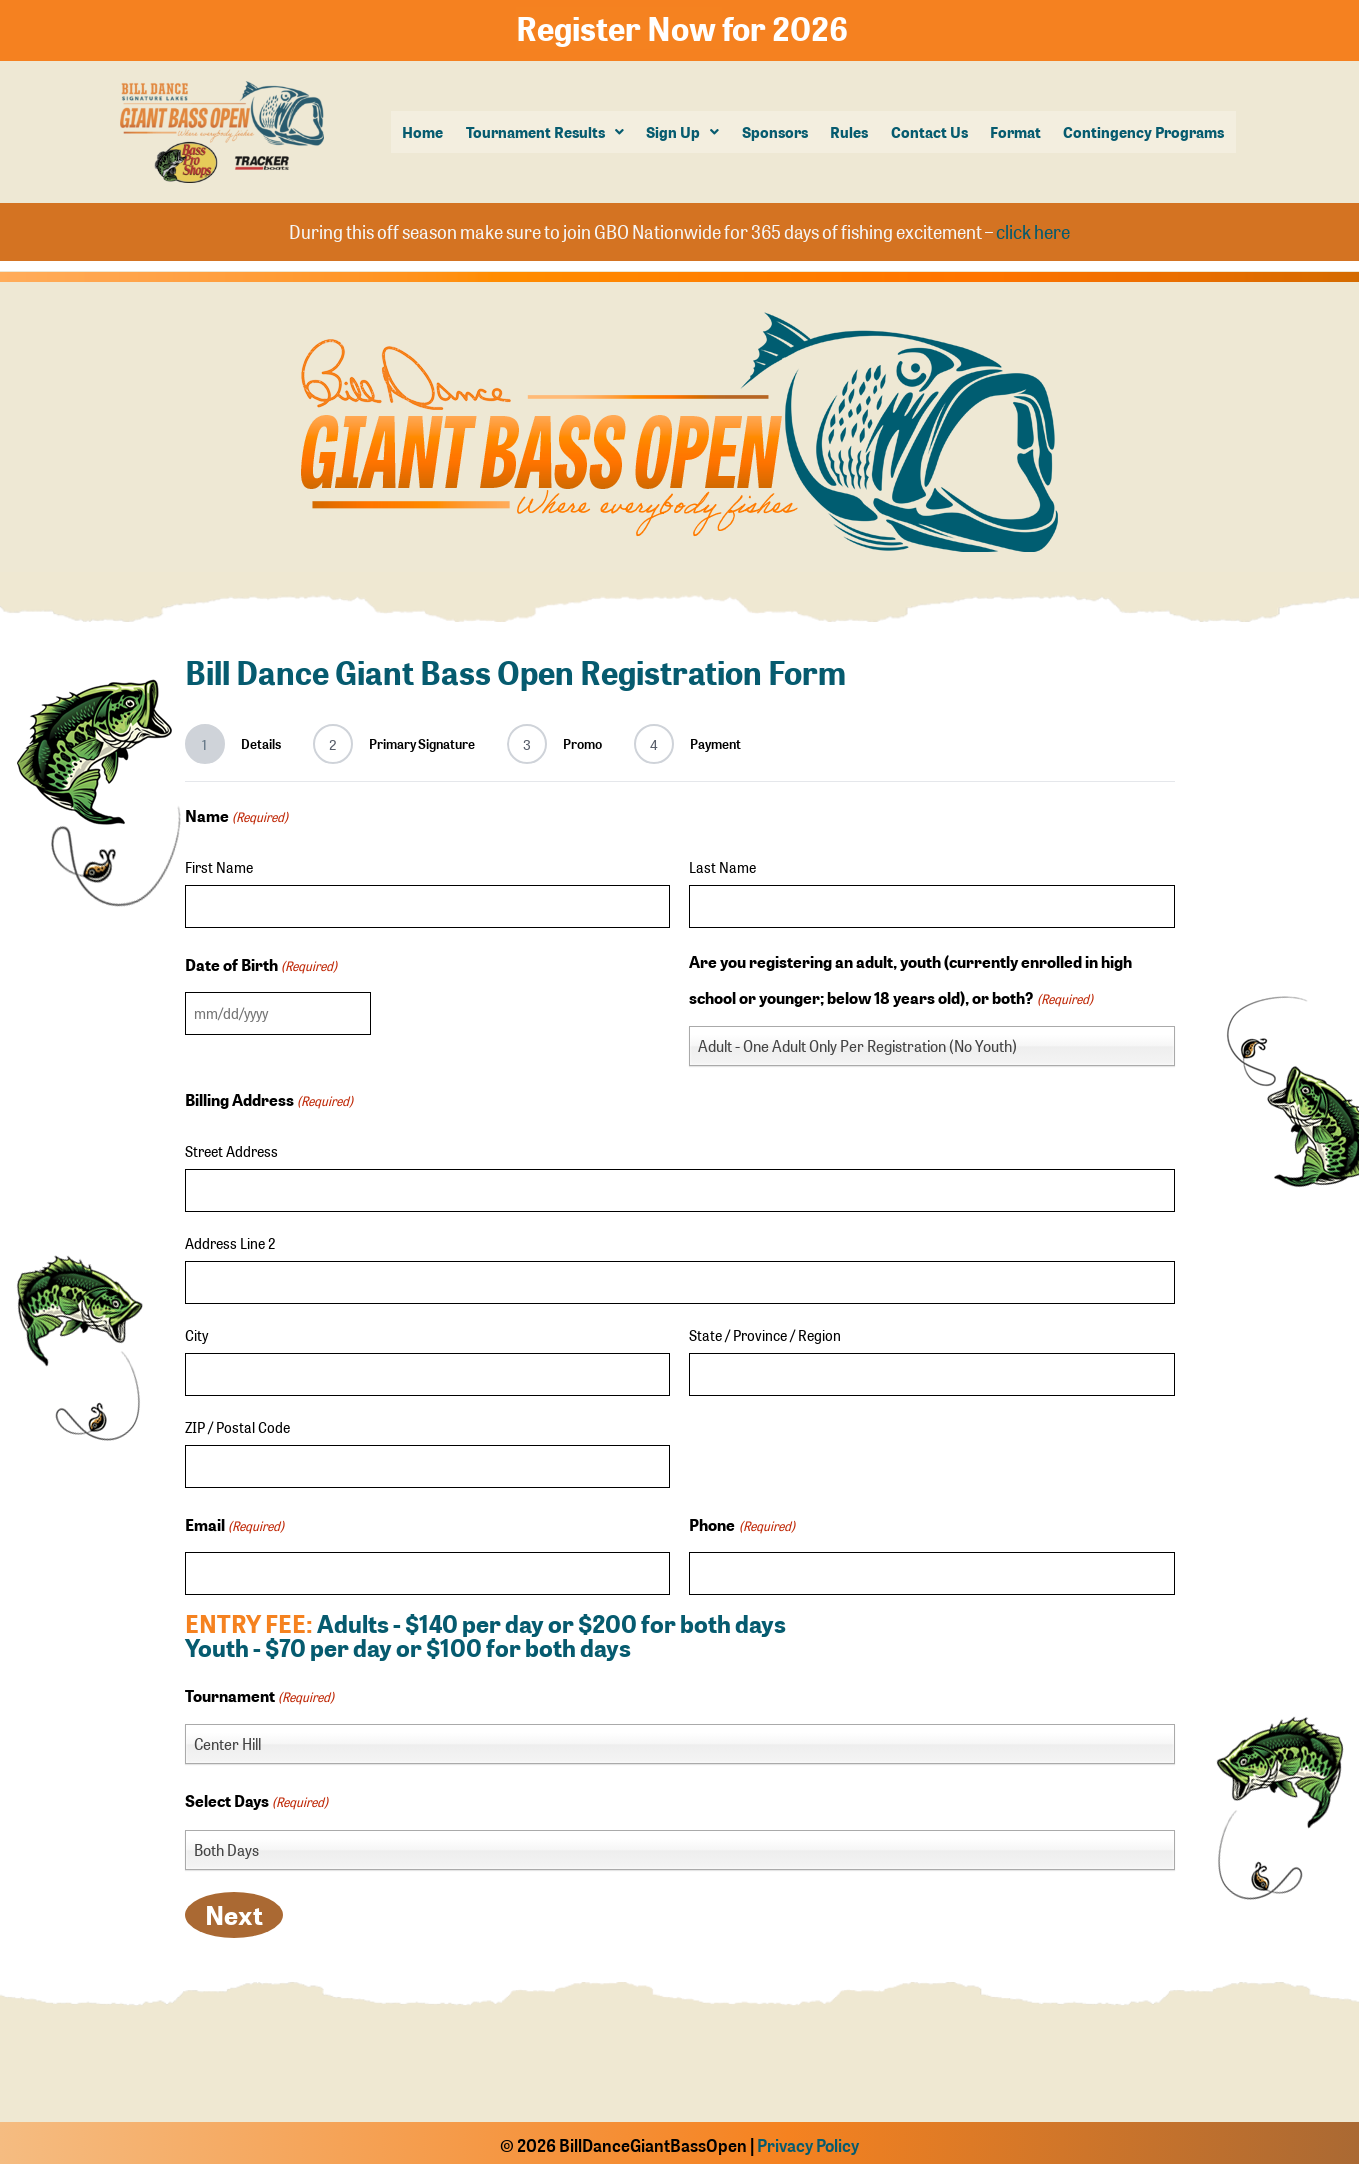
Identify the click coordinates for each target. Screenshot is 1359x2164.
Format (1016, 131)
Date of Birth (261, 961)
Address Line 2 (230, 1239)
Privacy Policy (808, 2141)
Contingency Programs (1144, 131)
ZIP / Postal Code (237, 1423)
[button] (548, 131)
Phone (741, 1522)
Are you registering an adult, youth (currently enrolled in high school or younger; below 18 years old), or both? (910, 979)
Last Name (722, 862)
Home (426, 131)
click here (1033, 228)
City (196, 1331)
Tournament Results (548, 131)
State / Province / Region (765, 1331)
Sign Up (685, 131)
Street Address (231, 1147)
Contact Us (930, 131)
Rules (851, 131)
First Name (219, 862)
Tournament (259, 1693)
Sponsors (777, 131)
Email (234, 1522)
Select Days (256, 1798)
